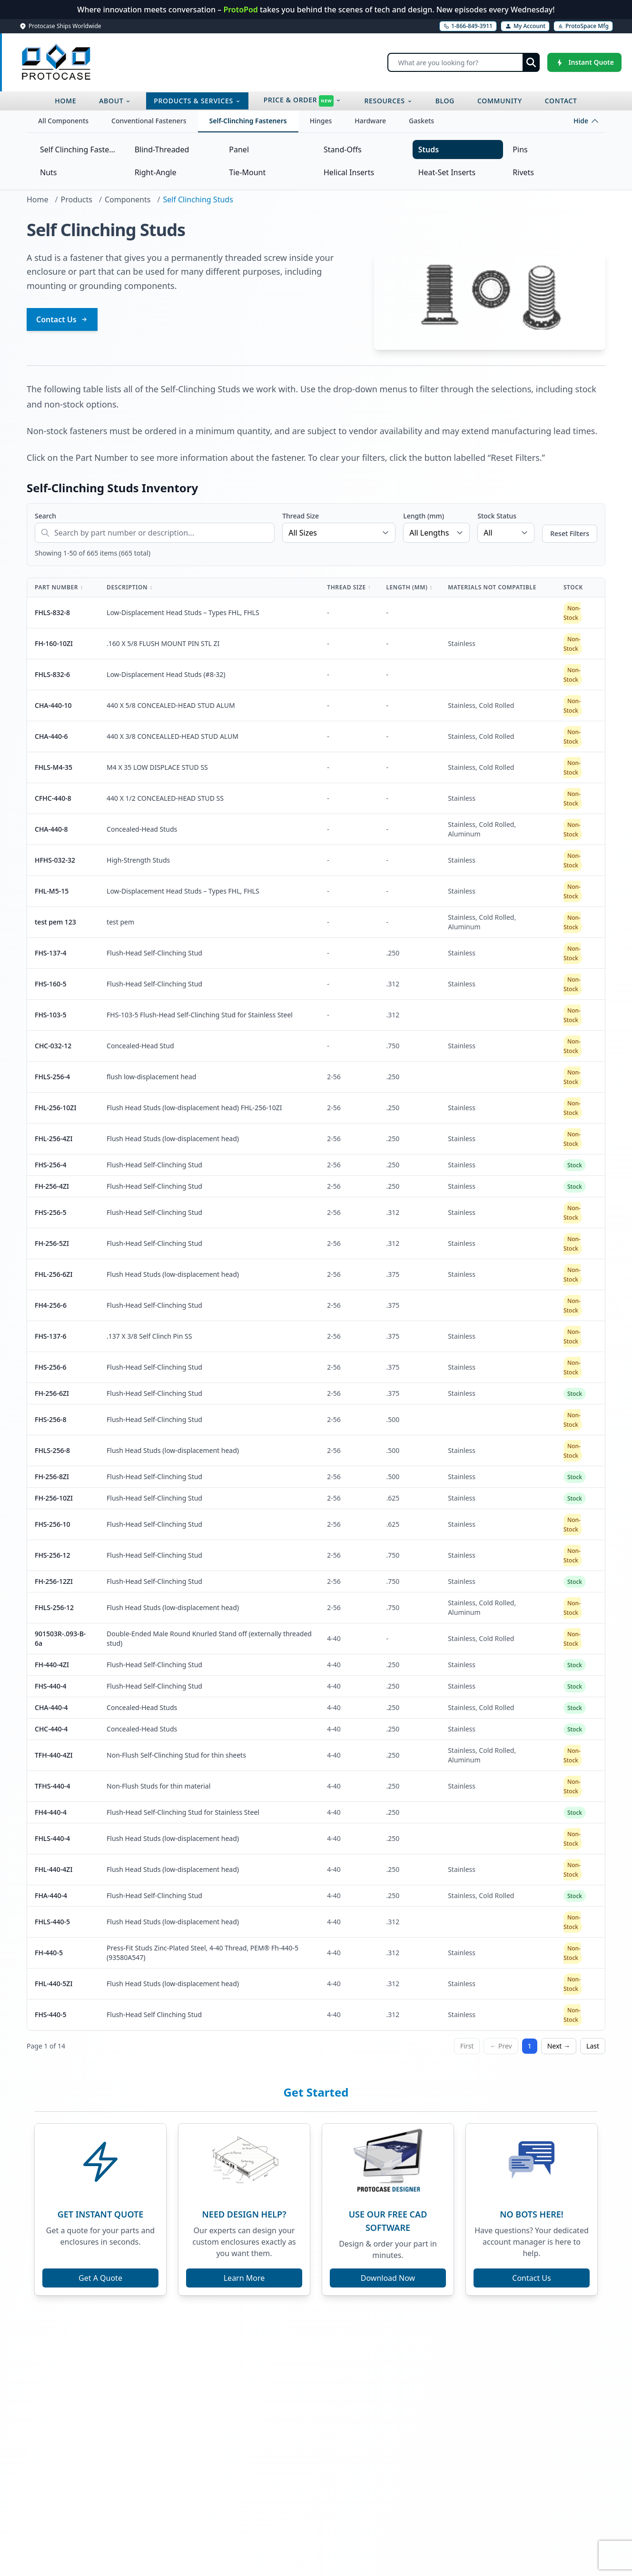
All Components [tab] (63, 120)
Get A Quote (100, 2278)
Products (76, 199)
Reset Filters (569, 533)
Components (128, 199)
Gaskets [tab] (421, 120)
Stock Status (496, 515)
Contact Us (62, 319)
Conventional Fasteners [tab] (148, 120)
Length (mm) (423, 515)
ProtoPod (241, 9)
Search (45, 515)
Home (38, 199)
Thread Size (300, 515)
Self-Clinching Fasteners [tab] (248, 120)
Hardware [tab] (370, 120)
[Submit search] (531, 62)
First (467, 2045)
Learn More (244, 2278)
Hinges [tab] (321, 120)
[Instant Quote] (584, 62)
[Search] (463, 62)
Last (592, 2045)
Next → (558, 2045)
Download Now (388, 2278)
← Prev (501, 2045)
